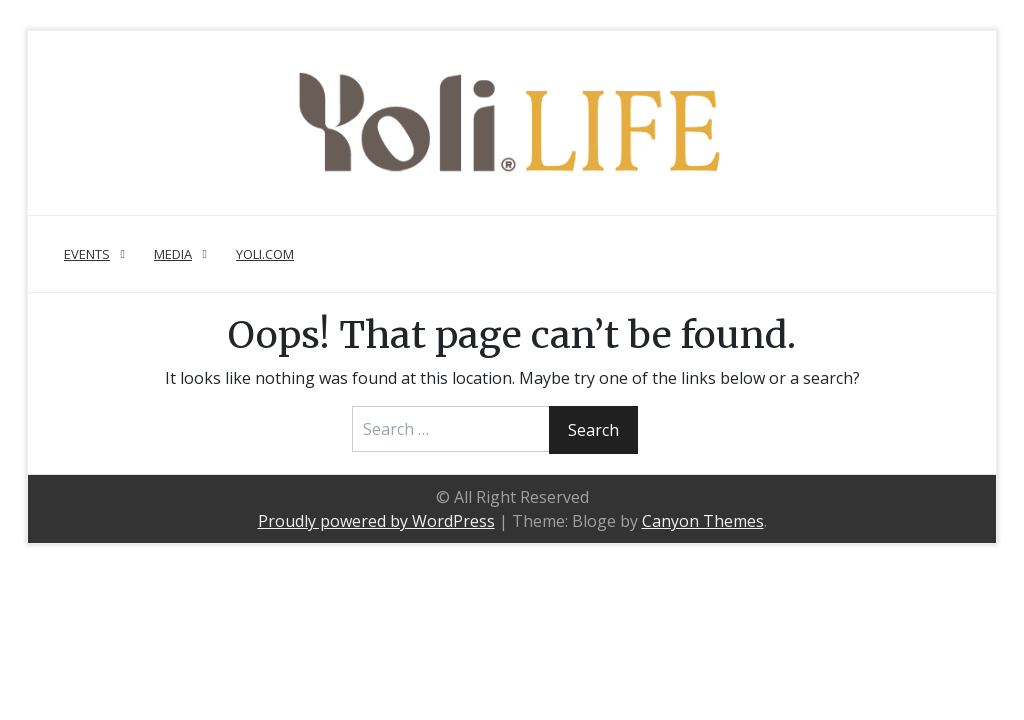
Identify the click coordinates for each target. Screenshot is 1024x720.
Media (173, 254)
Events (87, 254)
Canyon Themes (703, 521)
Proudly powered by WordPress (376, 521)
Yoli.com (265, 254)
